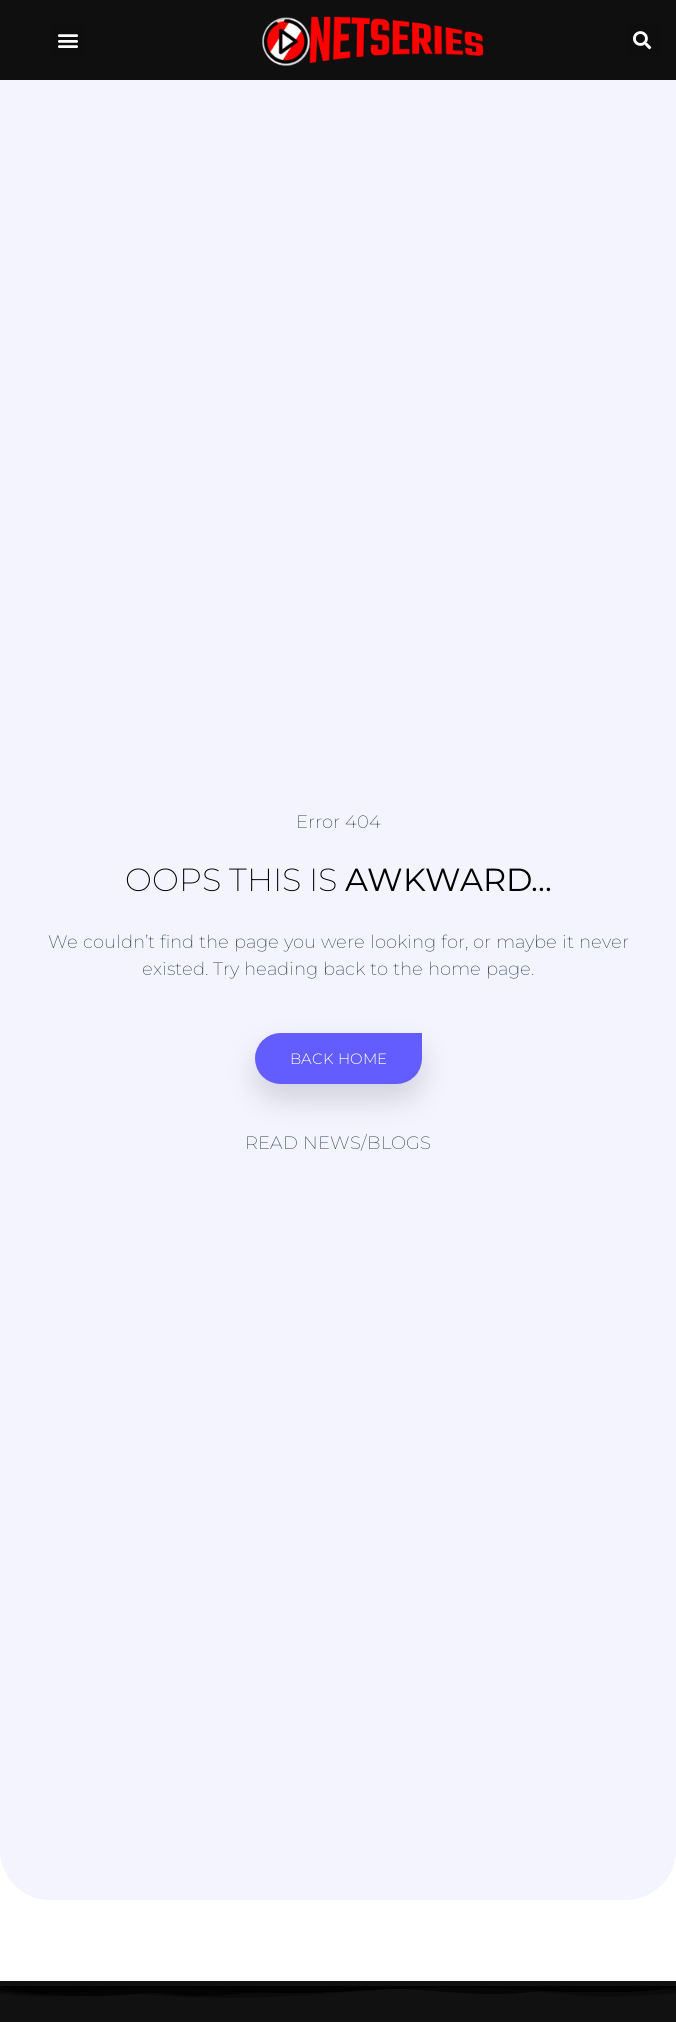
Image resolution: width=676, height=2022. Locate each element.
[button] (67, 40)
